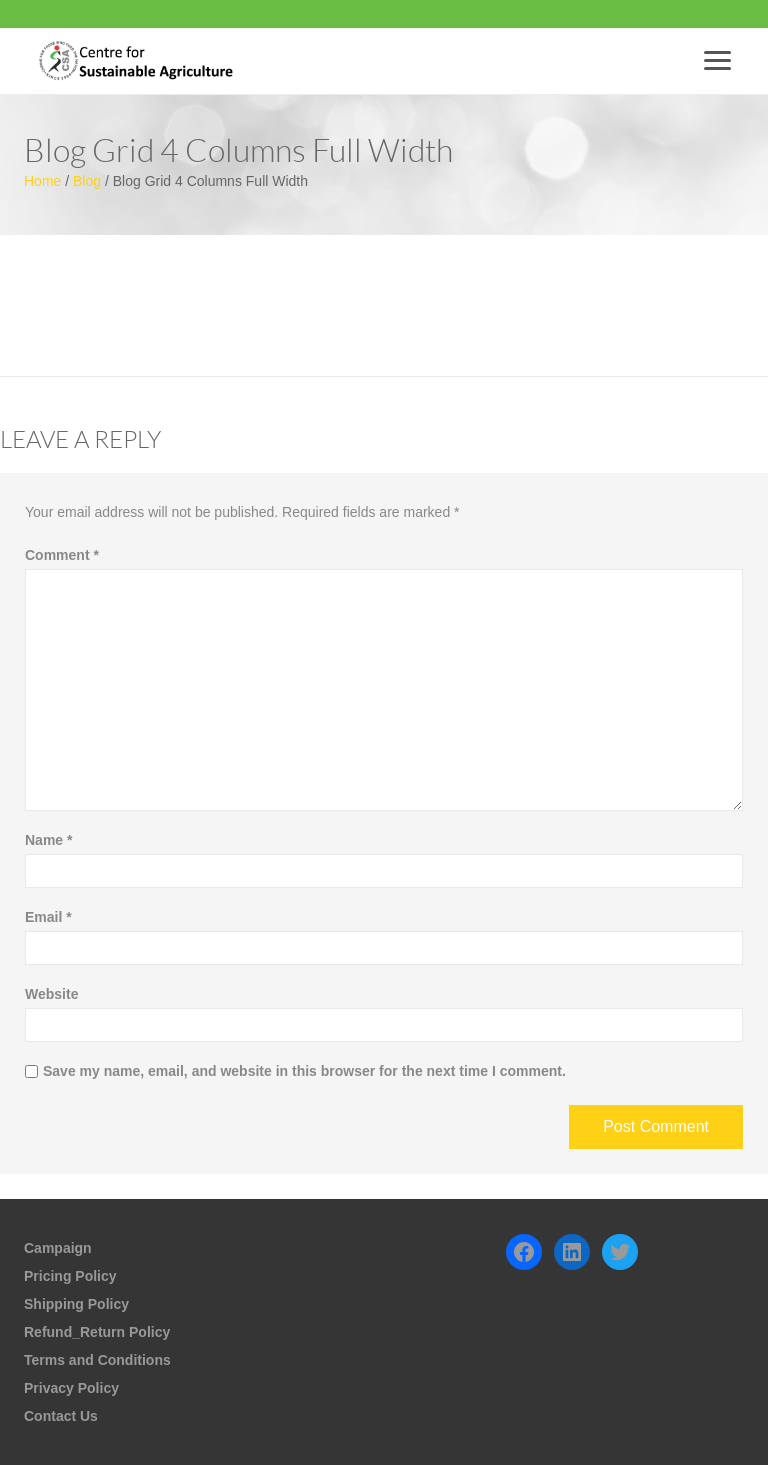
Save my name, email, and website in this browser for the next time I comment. (304, 1071)
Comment (62, 555)
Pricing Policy (70, 1276)
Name (48, 840)
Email (48, 917)
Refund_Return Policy (97, 1332)
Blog (87, 181)
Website (51, 994)
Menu (721, 60)
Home (42, 181)
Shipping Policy (76, 1304)
